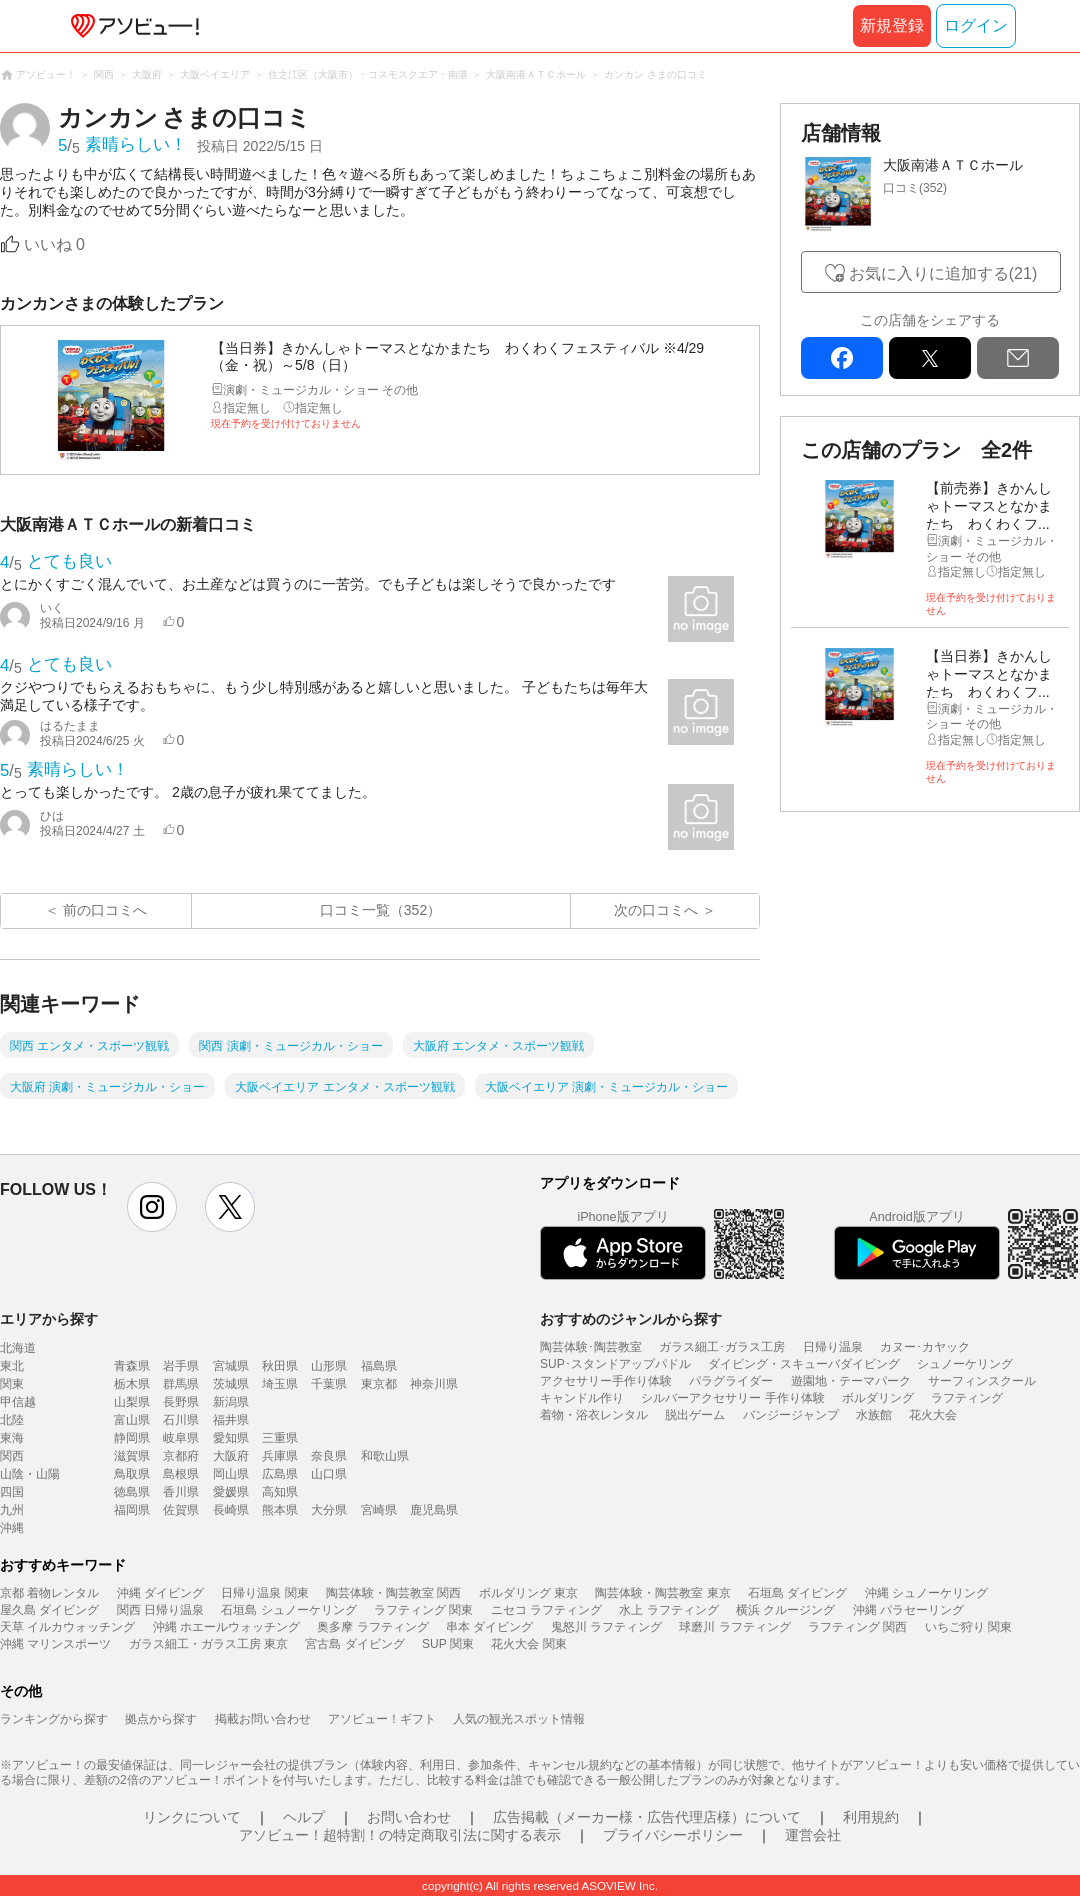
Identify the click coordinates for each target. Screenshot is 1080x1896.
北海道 (18, 1348)
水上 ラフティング (668, 1610)
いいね (54, 244)
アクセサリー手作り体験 (606, 1381)
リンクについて (192, 1817)
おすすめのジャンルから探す (631, 1319)
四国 (12, 1492)
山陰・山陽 (30, 1474)
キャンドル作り (582, 1398)
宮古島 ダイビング (354, 1644)
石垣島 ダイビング (797, 1593)
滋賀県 (132, 1456)
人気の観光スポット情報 (519, 1719)
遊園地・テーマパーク (851, 1381)
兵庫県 (280, 1456)
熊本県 (280, 1510)
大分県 (329, 1510)
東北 (12, 1366)
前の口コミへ (105, 910)
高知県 (280, 1492)
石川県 (181, 1420)
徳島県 (132, 1492)
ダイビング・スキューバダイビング (804, 1364)
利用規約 (871, 1817)
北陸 (12, 1420)
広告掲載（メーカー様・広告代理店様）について (647, 1817)
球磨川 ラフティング (734, 1627)
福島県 (379, 1366)
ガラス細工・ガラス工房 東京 (208, 1644)
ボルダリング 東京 (528, 1593)
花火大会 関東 (528, 1644)
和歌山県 (385, 1456)
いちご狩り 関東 (968, 1627)
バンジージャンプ (791, 1415)
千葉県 (329, 1384)
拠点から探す (161, 1719)
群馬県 (181, 1384)
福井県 (231, 1420)
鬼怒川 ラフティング (606, 1627)
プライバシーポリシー (673, 1835)
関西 (12, 1456)
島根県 (181, 1474)
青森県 (132, 1366)
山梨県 (132, 1402)
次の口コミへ (656, 910)
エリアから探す (49, 1319)
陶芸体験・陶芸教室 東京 (662, 1593)
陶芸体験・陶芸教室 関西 (393, 1593)
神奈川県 (434, 1384)
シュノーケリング (965, 1364)
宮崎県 (379, 1510)
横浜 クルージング (785, 1610)
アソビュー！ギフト (382, 1719)
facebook (842, 358)
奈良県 (329, 1456)
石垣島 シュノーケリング (288, 1610)
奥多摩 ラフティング (372, 1627)
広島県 (280, 1474)
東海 (12, 1438)
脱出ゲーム (695, 1415)
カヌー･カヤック (925, 1347)
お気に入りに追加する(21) (943, 273)
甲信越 (18, 1402)
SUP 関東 (448, 1644)
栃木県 (132, 1384)
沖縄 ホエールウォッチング (226, 1627)
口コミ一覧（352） (380, 910)
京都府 (181, 1456)
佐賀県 (181, 1510)
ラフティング (967, 1398)
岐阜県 (181, 1438)
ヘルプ (304, 1817)
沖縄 (12, 1528)
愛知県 (231, 1438)
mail (1018, 358)
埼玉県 (280, 1384)
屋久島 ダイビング (49, 1610)
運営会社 (813, 1835)
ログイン (976, 25)
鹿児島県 (434, 1510)
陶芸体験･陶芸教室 (591, 1347)
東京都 (379, 1384)
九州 (12, 1510)
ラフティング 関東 (423, 1610)
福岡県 (132, 1510)
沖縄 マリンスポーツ (55, 1644)
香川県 (181, 1492)
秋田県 (280, 1366)
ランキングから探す (54, 1719)
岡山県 (231, 1474)
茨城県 (231, 1384)
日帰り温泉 (833, 1347)
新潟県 (231, 1402)
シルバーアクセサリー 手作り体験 (732, 1398)
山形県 (329, 1366)
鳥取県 (132, 1474)
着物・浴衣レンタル (594, 1415)
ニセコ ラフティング (546, 1610)
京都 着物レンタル (49, 1593)
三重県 (280, 1438)
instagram (152, 1207)
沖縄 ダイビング (160, 1593)
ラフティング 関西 (857, 1627)
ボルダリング (878, 1398)
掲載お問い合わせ (263, 1719)
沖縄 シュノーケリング (926, 1593)
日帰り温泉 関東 (264, 1593)
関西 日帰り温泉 (160, 1610)
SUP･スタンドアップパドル (615, 1364)
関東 (12, 1384)
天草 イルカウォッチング (67, 1627)
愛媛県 (231, 1492)
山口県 (329, 1474)
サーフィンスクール (982, 1381)
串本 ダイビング (489, 1627)
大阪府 (231, 1456)
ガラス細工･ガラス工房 (722, 1347)
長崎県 (231, 1510)
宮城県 (231, 1366)
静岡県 (132, 1438)
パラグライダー (731, 1381)
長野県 (181, 1402)
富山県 (132, 1420)
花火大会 (933, 1415)
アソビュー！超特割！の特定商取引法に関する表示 (400, 1835)
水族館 (874, 1415)
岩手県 (181, 1366)
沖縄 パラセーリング (908, 1610)
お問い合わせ (409, 1817)
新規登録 (892, 25)
